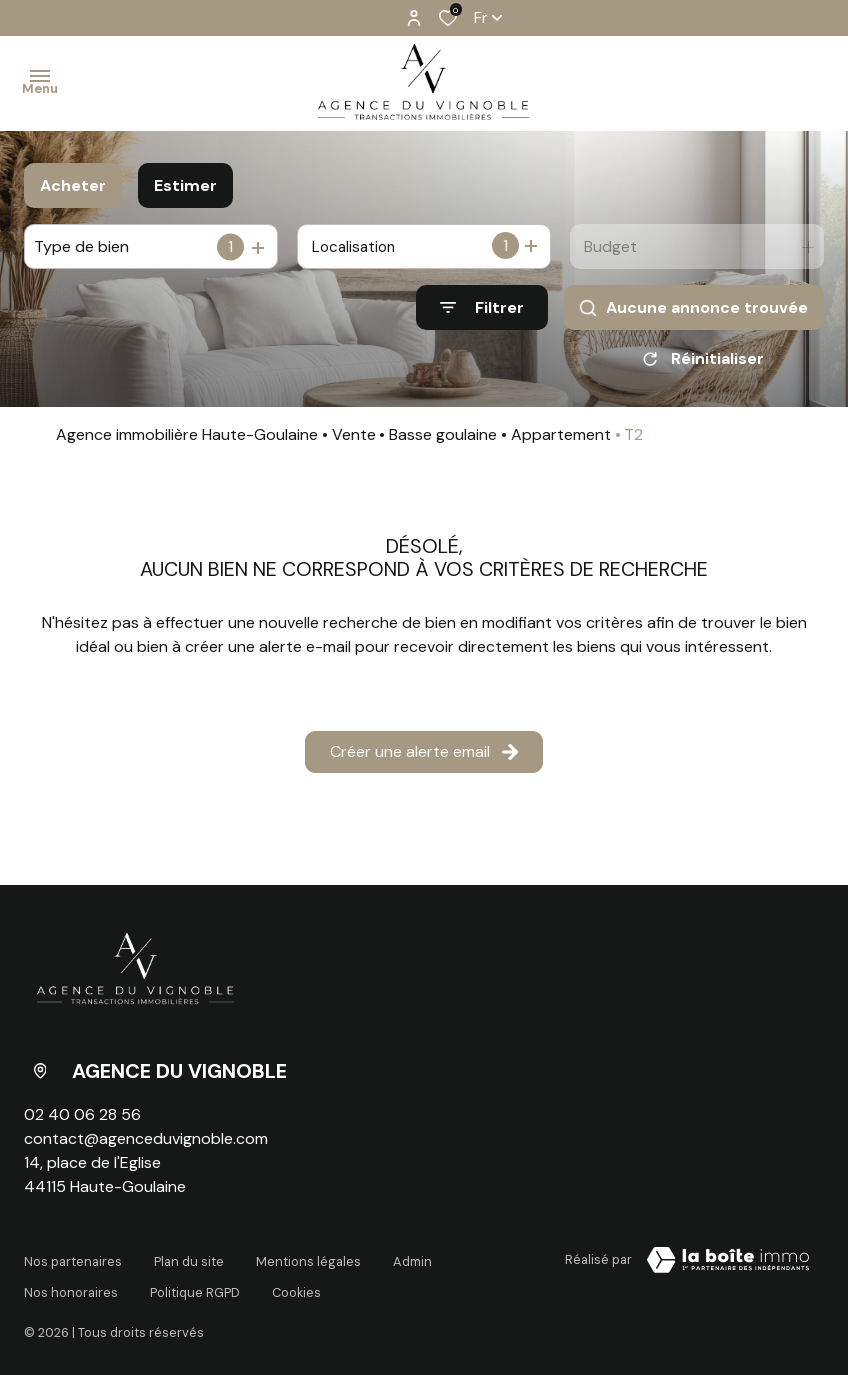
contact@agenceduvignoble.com (146, 1145)
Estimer (185, 185)
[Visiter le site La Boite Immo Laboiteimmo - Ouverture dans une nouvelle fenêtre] (728, 1267)
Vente (354, 441)
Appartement (561, 441)
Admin (412, 1263)
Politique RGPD (195, 1282)
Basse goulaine (443, 441)
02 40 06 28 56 (82, 1121)
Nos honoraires (71, 1282)
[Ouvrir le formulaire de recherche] (482, 307)
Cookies (296, 1282)
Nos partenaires (73, 1263)
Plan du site (189, 1263)
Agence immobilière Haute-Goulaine (187, 441)
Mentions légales (308, 1263)
